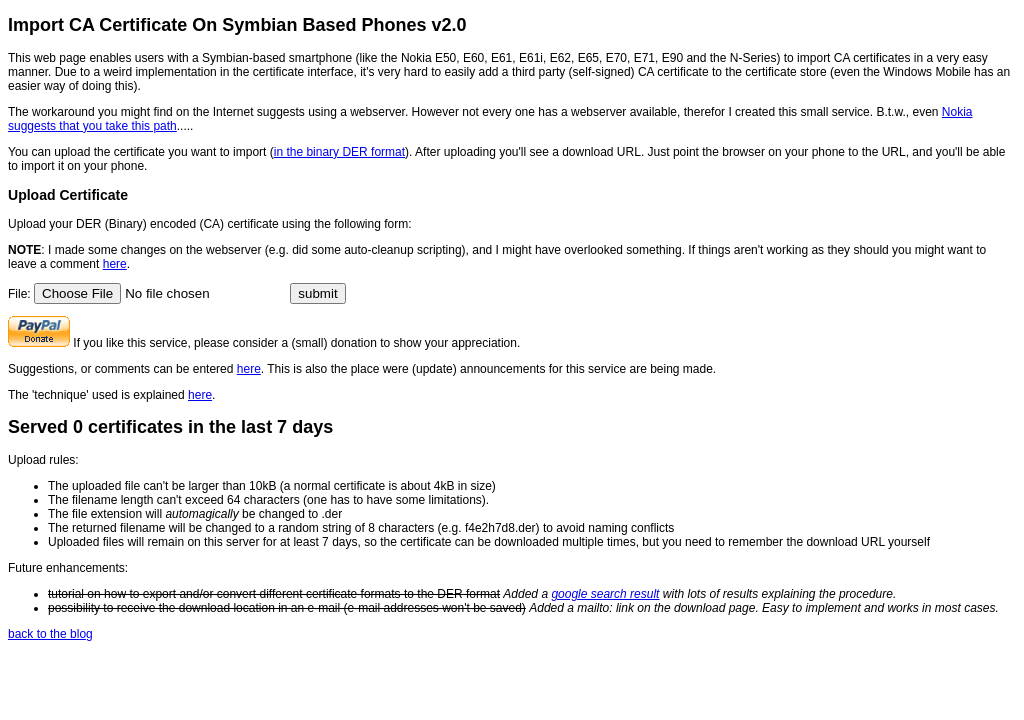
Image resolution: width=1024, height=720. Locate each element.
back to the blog (50, 634)
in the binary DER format (339, 152)
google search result (605, 594)
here (115, 264)
